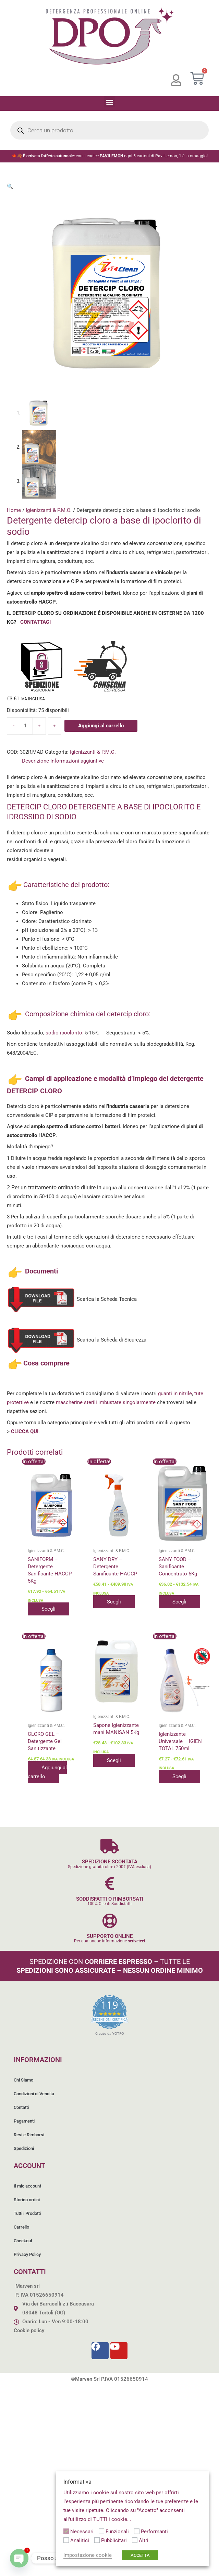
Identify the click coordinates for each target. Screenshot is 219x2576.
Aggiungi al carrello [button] (47, 1772)
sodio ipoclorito (64, 1033)
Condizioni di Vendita (34, 2093)
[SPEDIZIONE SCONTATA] (109, 1846)
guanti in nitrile (175, 1393)
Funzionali (117, 2531)
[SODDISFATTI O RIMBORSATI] (109, 1883)
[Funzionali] (101, 2531)
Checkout (23, 2240)
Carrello (21, 2227)
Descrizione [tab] (35, 761)
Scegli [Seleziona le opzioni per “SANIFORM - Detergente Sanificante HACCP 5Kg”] (48, 1609)
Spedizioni (24, 2148)
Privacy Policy (27, 2254)
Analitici (79, 2540)
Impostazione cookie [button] (87, 2555)
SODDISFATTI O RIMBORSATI (109, 1899)
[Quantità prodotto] (26, 726)
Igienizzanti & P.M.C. (49, 510)
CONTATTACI (35, 622)
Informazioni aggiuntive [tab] (77, 761)
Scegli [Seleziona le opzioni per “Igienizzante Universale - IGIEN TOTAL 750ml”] (179, 1776)
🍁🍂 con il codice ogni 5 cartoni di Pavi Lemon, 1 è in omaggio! (110, 156)
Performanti (154, 2531)
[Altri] (134, 2540)
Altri (143, 2540)
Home (14, 510)
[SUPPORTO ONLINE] (109, 1920)
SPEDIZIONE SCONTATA (109, 1862)
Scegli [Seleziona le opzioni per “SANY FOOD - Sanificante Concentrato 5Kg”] (179, 1602)
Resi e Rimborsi (29, 2134)
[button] (109, 101)
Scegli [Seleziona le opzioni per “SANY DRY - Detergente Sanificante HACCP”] (114, 1602)
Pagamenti (24, 2121)
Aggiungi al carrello (101, 726)
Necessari (82, 2531)
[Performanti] (136, 2531)
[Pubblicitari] (97, 2540)
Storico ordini (27, 2199)
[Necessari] (66, 2531)
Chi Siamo (23, 2080)
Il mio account (27, 2186)
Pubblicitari (114, 2540)
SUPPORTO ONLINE (110, 1936)
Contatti (21, 2107)
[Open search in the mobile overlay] (109, 130)
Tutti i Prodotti (27, 2213)
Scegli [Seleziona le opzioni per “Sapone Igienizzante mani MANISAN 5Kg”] (114, 1760)
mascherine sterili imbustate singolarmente (106, 1402)
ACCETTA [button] (140, 2555)
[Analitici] (66, 2540)
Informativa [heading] (77, 2482)
